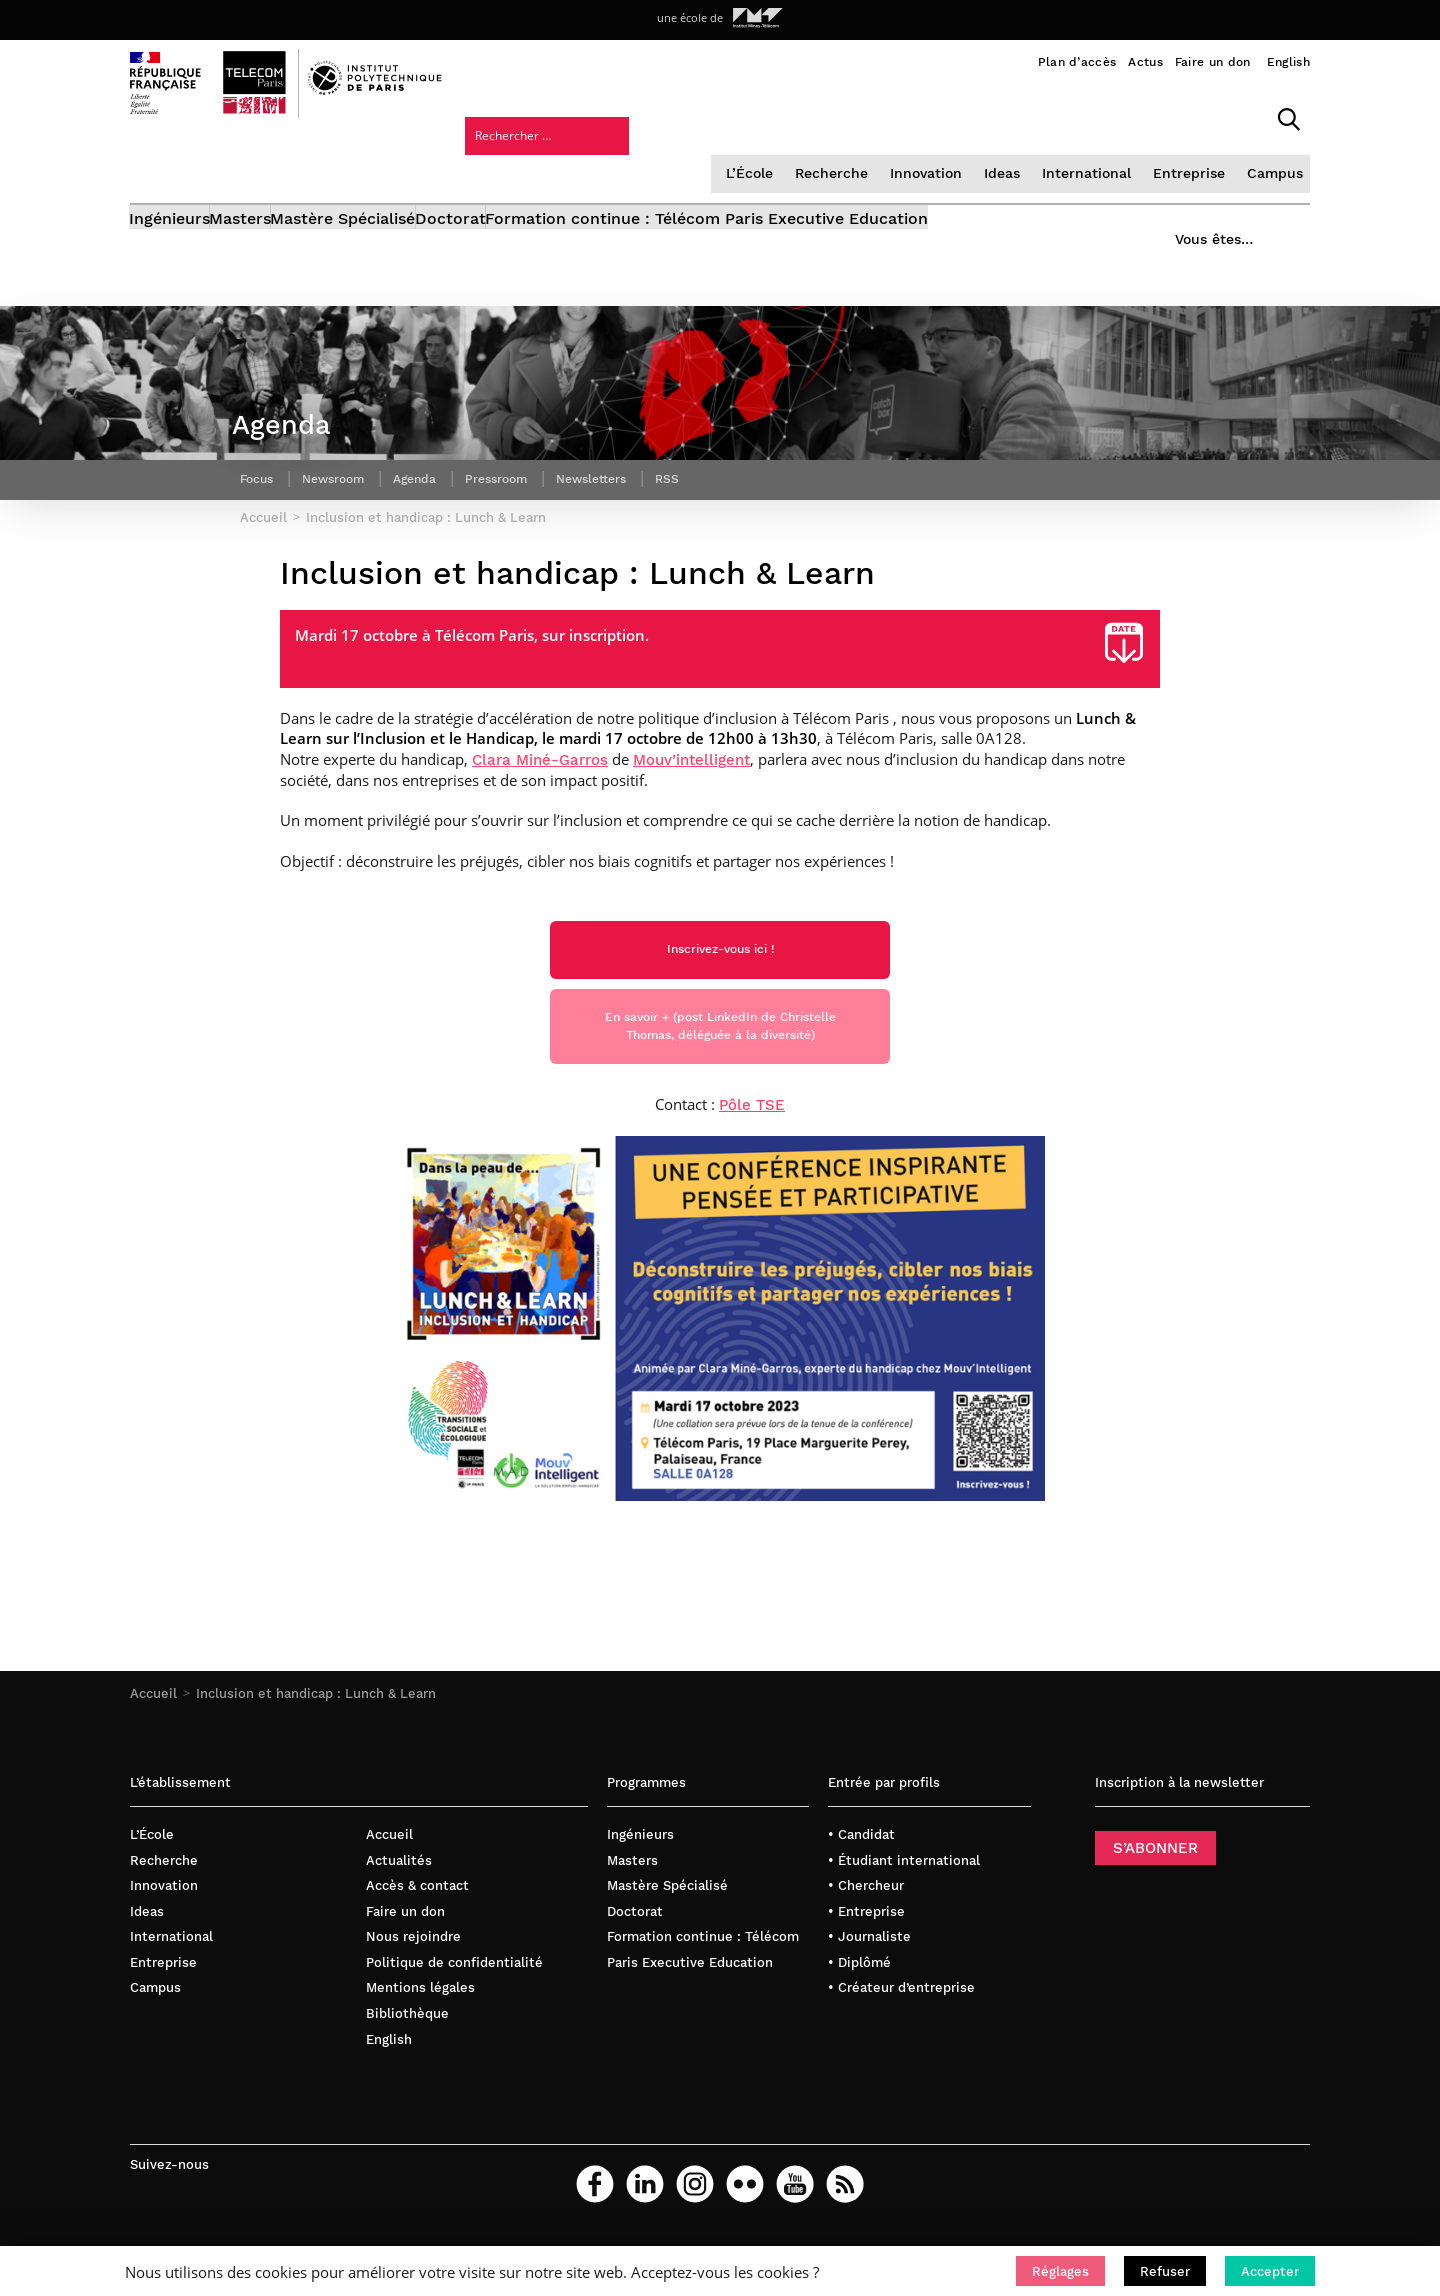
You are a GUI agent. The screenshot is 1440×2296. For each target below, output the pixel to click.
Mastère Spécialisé (405, 167)
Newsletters (631, 485)
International (920, 114)
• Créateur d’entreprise (901, 2035)
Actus (1145, 62)
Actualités (399, 1908)
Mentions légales (420, 2035)
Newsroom (345, 485)
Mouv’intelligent (691, 780)
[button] (1060, 2271)
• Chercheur (866, 1933)
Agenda (435, 485)
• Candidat (861, 1882)
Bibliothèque (407, 2061)
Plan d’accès (1077, 62)
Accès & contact (417, 1933)
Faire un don (1213, 62)
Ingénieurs (170, 167)
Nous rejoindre (413, 1984)
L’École (591, 114)
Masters (272, 167)
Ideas (838, 114)
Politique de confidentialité (454, 2010)
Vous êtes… (1198, 161)
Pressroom (526, 485)
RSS (714, 485)
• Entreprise (866, 1959)
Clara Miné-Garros (540, 780)
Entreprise (1019, 114)
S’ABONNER (1155, 1896)
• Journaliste (869, 1984)
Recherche (671, 114)
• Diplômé (859, 2010)
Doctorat (543, 167)
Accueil (153, 1741)
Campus (1102, 114)
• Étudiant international (904, 1908)
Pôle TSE (752, 1153)
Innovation (763, 114)
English (1288, 62)
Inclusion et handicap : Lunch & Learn (316, 1741)
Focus (260, 485)
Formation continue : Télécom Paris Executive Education (830, 167)
